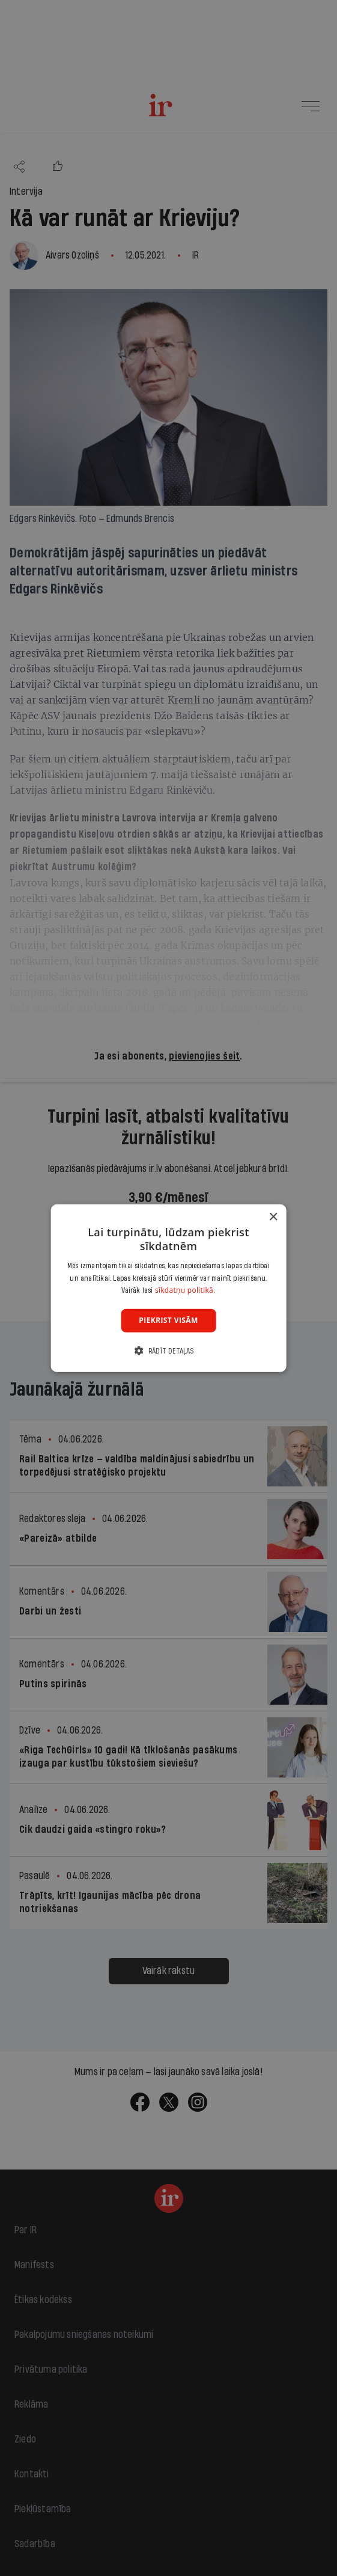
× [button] (273, 1217)
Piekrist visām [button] (168, 1320)
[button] (168, 1350)
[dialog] (168, 1288)
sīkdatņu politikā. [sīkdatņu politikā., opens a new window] (185, 1290)
